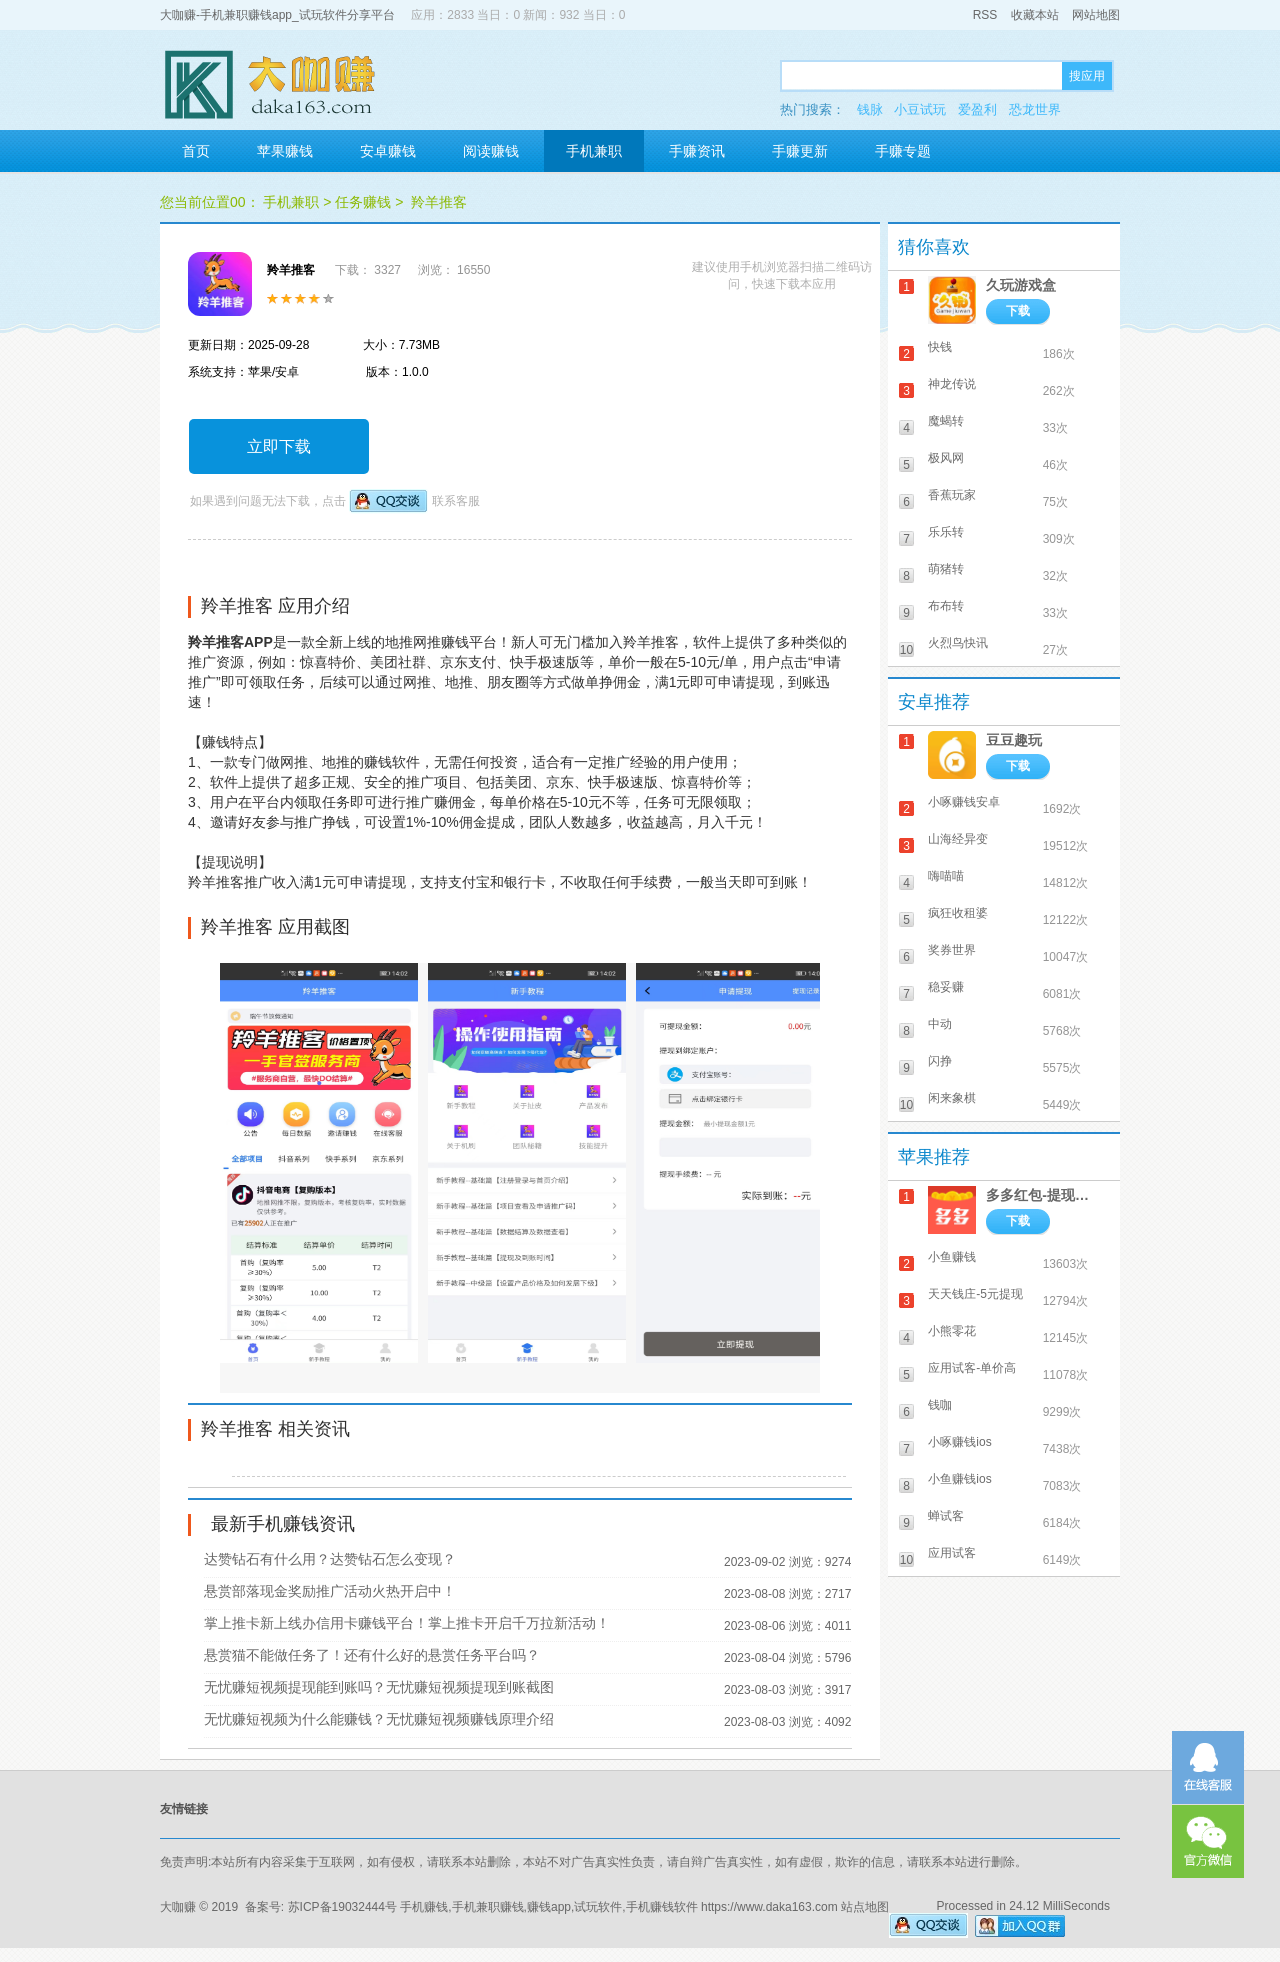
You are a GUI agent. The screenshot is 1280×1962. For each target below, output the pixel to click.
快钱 (940, 347)
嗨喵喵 (946, 876)
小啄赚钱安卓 (964, 802)
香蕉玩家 (952, 495)
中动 (940, 1024)
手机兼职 (594, 151)
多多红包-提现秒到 (1043, 1195)
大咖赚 (178, 1907)
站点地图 (865, 1907)
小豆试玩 (920, 109)
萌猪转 (946, 569)
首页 (196, 151)
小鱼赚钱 (952, 1257)
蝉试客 (946, 1516)
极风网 (946, 458)
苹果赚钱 (285, 151)
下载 (1018, 311)
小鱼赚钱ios (959, 1479)
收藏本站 (1035, 15)
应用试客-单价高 (972, 1368)
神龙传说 (952, 384)
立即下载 (279, 446)
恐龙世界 (1035, 109)
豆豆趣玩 (1014, 740)
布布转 (946, 606)
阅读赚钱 (491, 151)
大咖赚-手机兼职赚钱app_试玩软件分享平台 (277, 15)
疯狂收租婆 (958, 913)
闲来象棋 (952, 1098)
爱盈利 (977, 109)
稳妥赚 (946, 987)
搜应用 (1087, 76)
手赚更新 (800, 151)
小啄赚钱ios (959, 1442)
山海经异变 (958, 839)
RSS (985, 15)
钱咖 (940, 1405)
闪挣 (940, 1061)
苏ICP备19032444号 (342, 1907)
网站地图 (1096, 15)
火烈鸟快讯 (958, 643)
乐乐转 (946, 532)
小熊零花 (952, 1331)
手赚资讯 (697, 151)
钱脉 (870, 109)
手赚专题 (903, 151)
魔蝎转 (946, 421)
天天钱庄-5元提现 (975, 1294)
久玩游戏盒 (1021, 285)
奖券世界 (952, 950)
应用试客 (952, 1553)
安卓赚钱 (388, 151)
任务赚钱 (363, 202)
